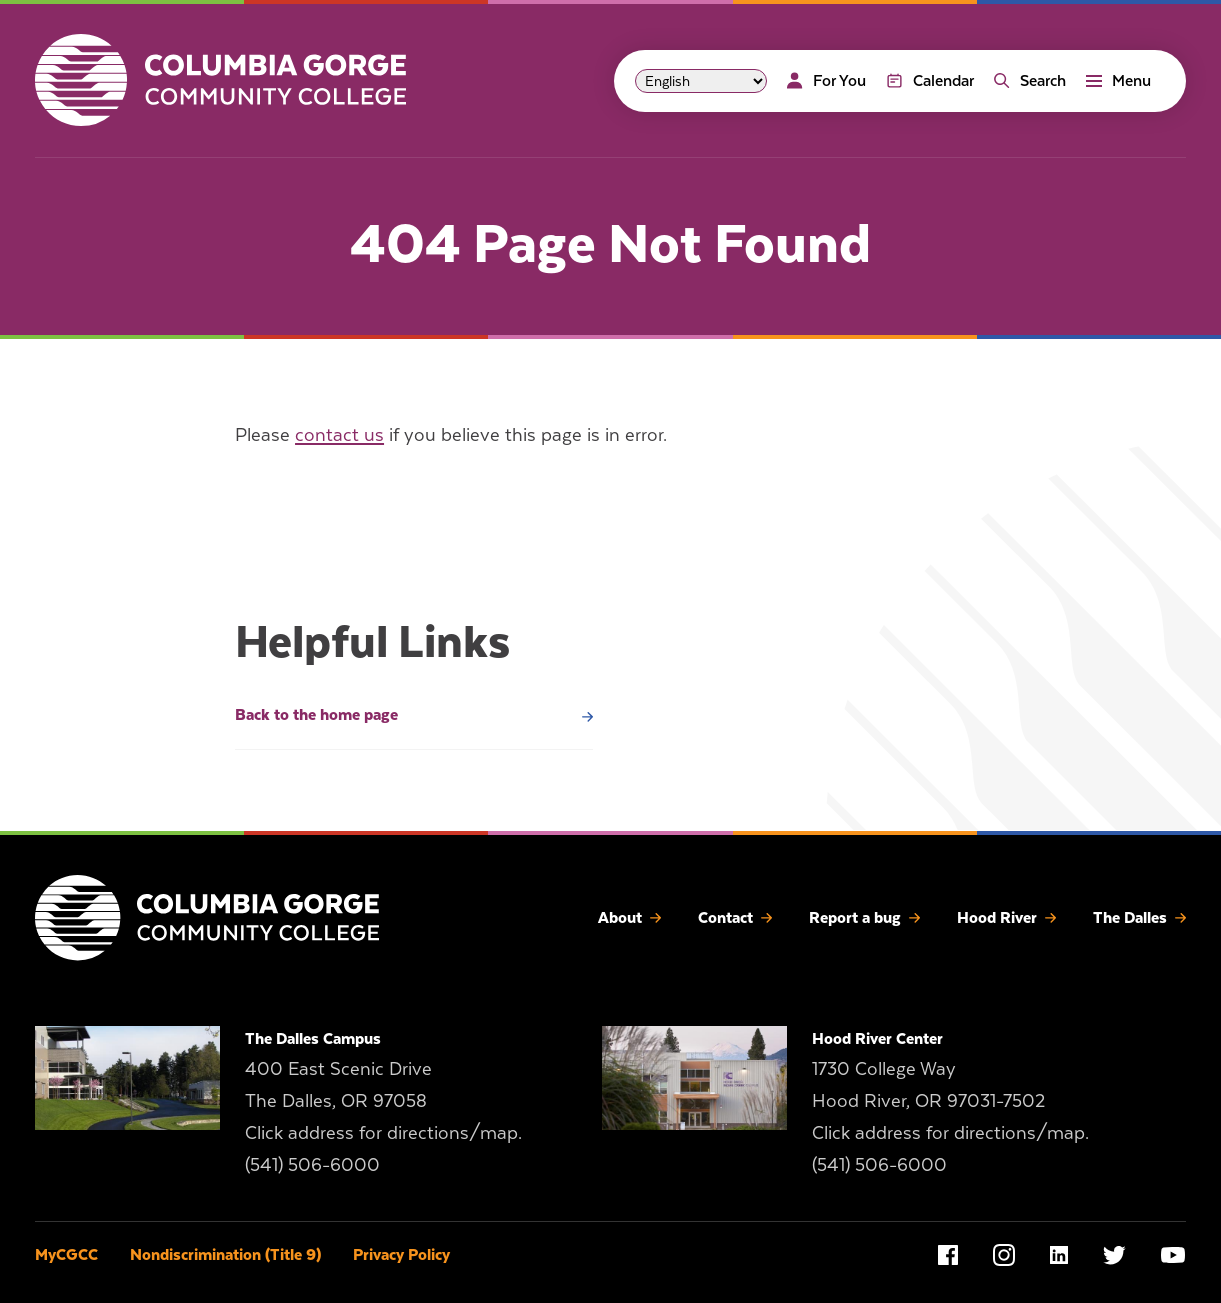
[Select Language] (701, 81)
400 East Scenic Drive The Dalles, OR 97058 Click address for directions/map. (383, 1100)
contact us (339, 434)
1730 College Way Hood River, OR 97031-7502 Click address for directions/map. (950, 1100)
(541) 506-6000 (312, 1164)
